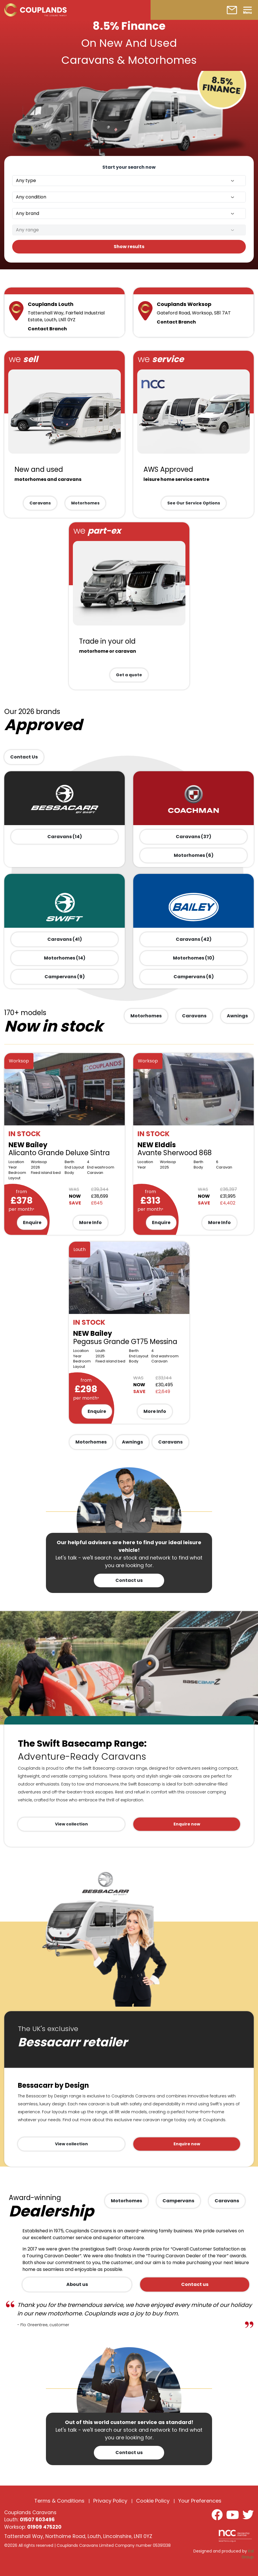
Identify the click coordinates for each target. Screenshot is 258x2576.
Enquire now (187, 1824)
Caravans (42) (194, 939)
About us (77, 2284)
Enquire (32, 1222)
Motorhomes (85, 503)
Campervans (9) (65, 976)
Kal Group (248, 2554)
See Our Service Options (193, 503)
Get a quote (129, 675)
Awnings (237, 1016)
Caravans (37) (193, 836)
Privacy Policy (110, 2500)
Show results (129, 246)
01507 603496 (37, 2519)
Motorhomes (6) (193, 855)
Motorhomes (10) (193, 958)
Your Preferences (199, 2500)
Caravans (40, 503)
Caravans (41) (64, 939)
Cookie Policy (153, 2500)
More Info (90, 1222)
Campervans (178, 2200)
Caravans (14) (64, 836)
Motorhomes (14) (64, 958)
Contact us (129, 1580)
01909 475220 (44, 2527)
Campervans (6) (194, 976)
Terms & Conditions (59, 2500)
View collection (71, 1824)
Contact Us (24, 757)
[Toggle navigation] (247, 10)
